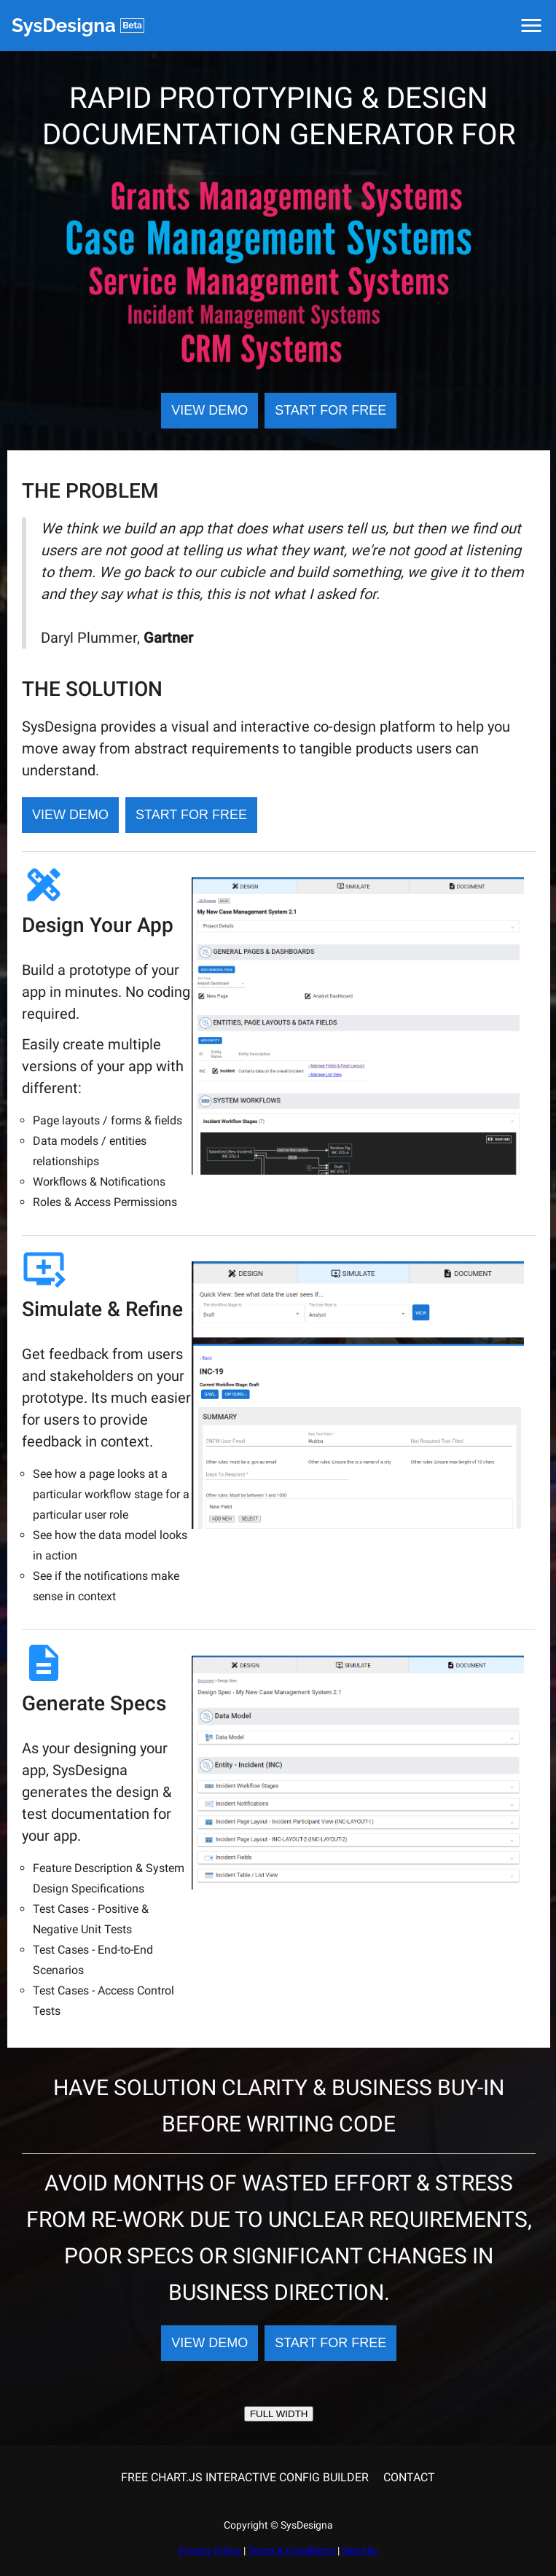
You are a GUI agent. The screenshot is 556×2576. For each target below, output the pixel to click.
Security (360, 2550)
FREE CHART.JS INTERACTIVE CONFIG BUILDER (245, 2477)
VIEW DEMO (209, 410)
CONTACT (409, 2477)
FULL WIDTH (279, 2413)
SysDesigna (78, 25)
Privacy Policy (210, 2550)
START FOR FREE (330, 410)
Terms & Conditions (291, 2550)
